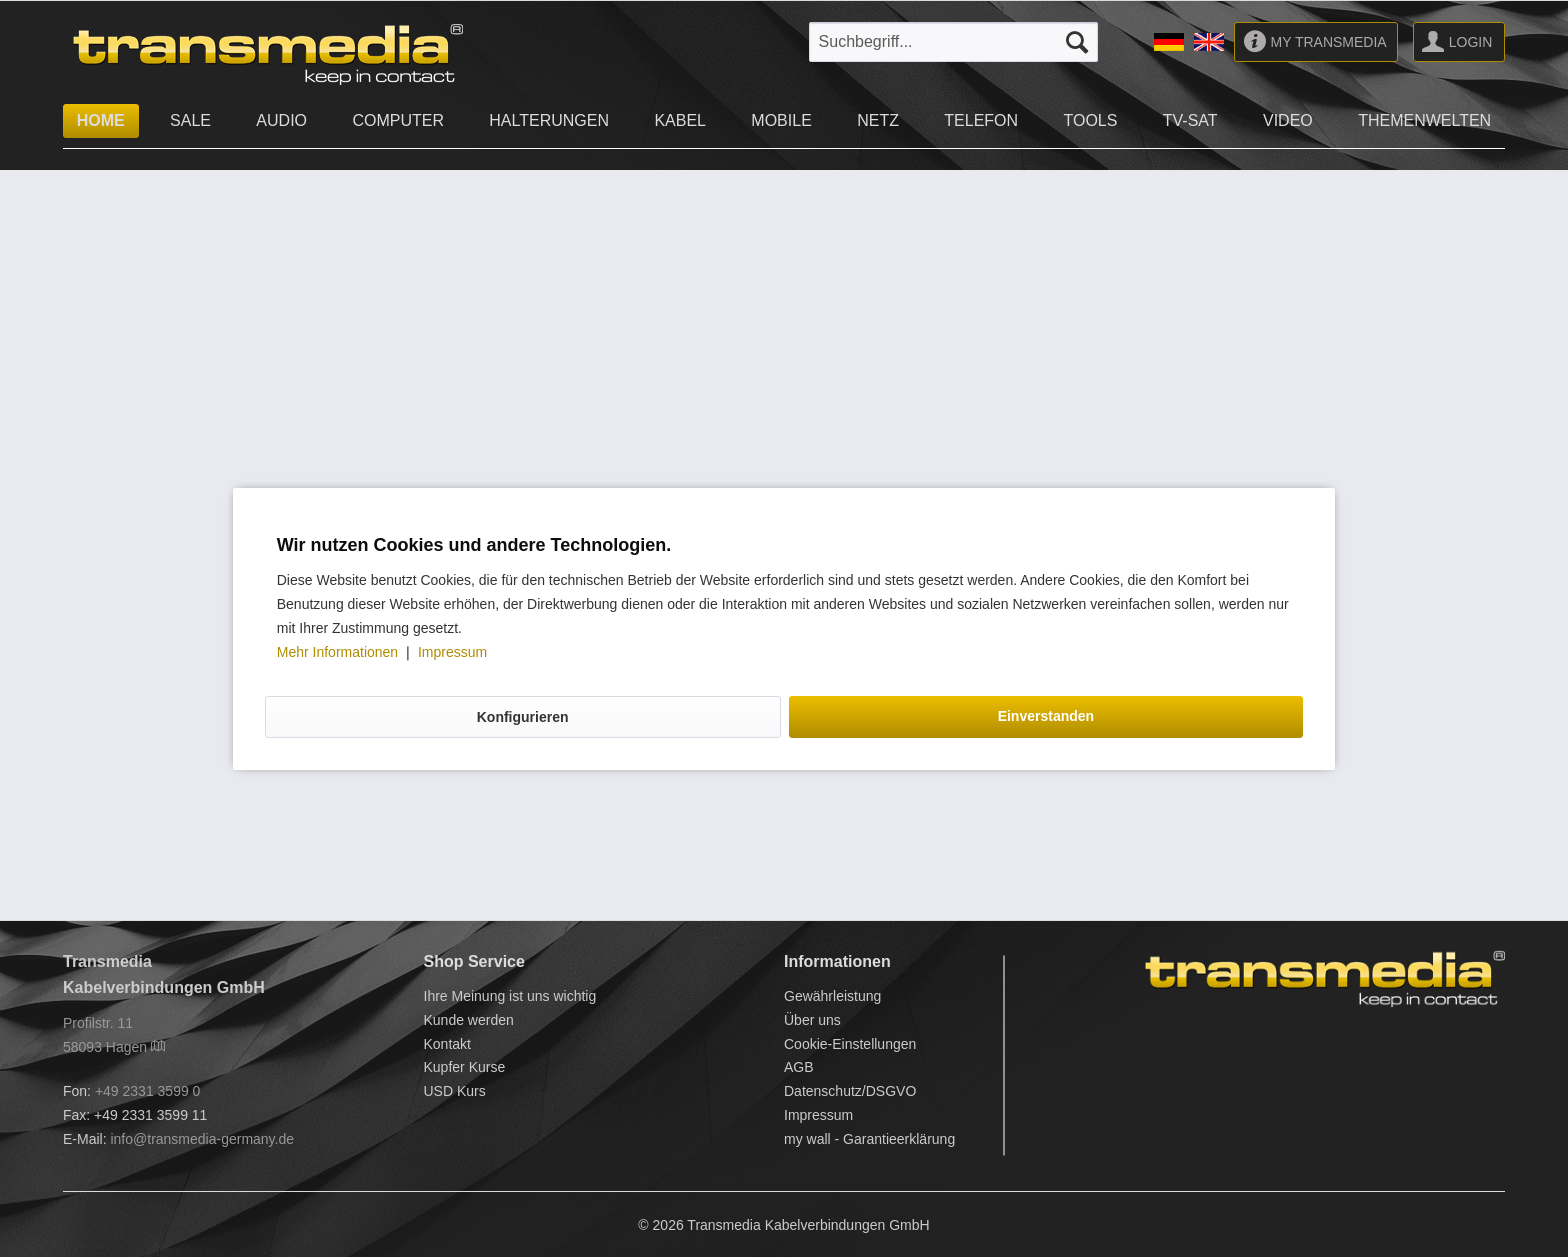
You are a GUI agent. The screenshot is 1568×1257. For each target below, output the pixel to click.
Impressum (452, 652)
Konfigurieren (523, 717)
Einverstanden (1046, 716)
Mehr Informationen (339, 652)
